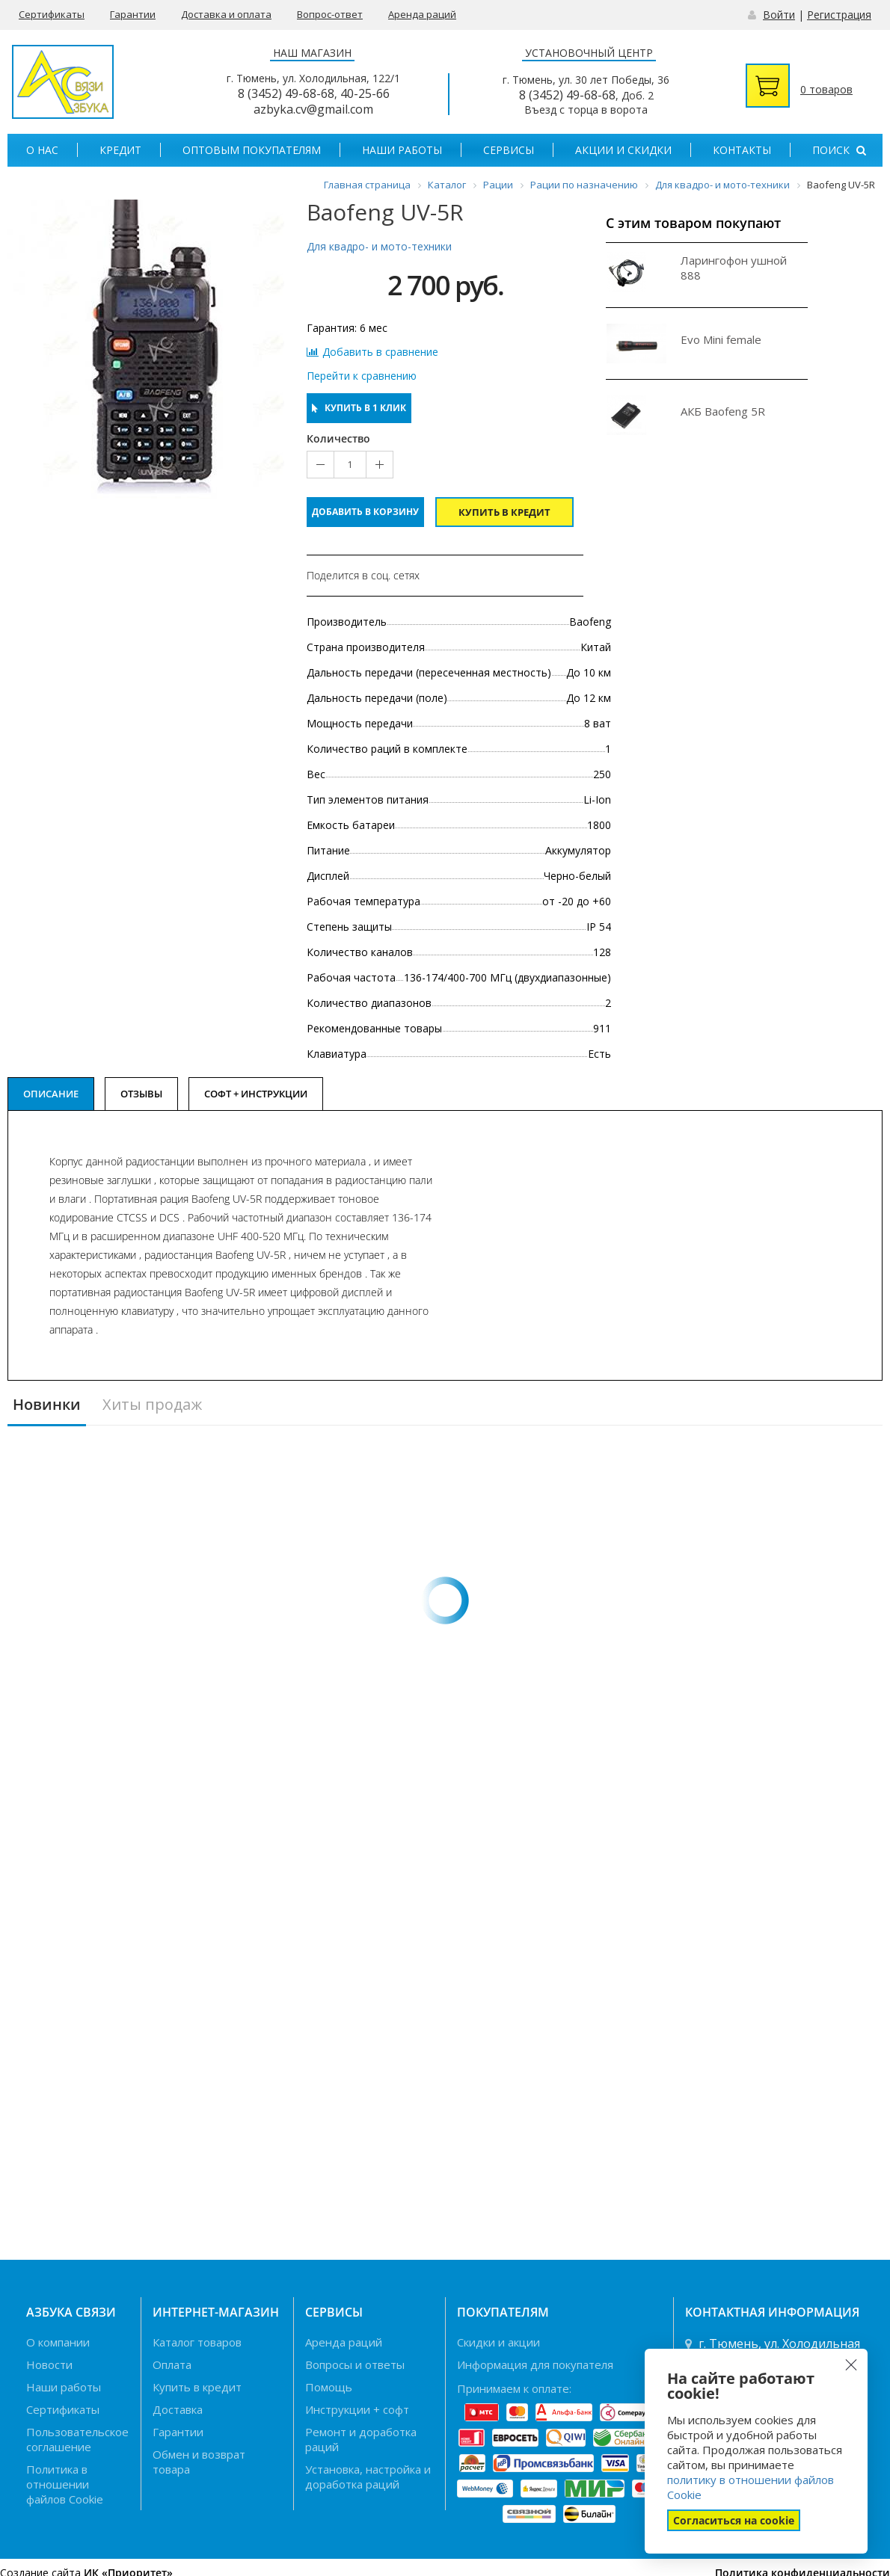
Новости (49, 2364)
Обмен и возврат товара (199, 2462)
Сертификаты (52, 14)
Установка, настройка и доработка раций (368, 2477)
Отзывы (141, 1093)
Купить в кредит (504, 512)
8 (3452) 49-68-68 (286, 93)
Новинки (47, 1405)
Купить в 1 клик (359, 407)
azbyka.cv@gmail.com (313, 109)
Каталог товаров (197, 2342)
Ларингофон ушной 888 (734, 268)
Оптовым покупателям (251, 150)
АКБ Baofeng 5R (723, 411)
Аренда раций (422, 14)
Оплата (172, 2364)
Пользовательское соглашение (77, 2439)
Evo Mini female (721, 339)
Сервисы (508, 150)
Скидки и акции (498, 2342)
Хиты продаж (152, 1405)
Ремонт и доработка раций (361, 2439)
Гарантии (133, 14)
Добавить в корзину (365, 511)
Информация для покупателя (535, 2364)
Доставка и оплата (226, 14)
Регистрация (839, 14)
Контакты (742, 150)
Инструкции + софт (357, 2409)
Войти (779, 14)
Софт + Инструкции (255, 1093)
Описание (51, 1093)
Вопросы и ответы (355, 2364)
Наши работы (402, 150)
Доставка (178, 2409)
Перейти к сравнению (362, 376)
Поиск (839, 150)
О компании (58, 2342)
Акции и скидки (623, 150)
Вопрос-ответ (330, 14)
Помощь (328, 2386)
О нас (42, 150)
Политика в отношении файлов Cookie (64, 2484)
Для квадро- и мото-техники (379, 246)
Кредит (120, 150)
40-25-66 (365, 93)
